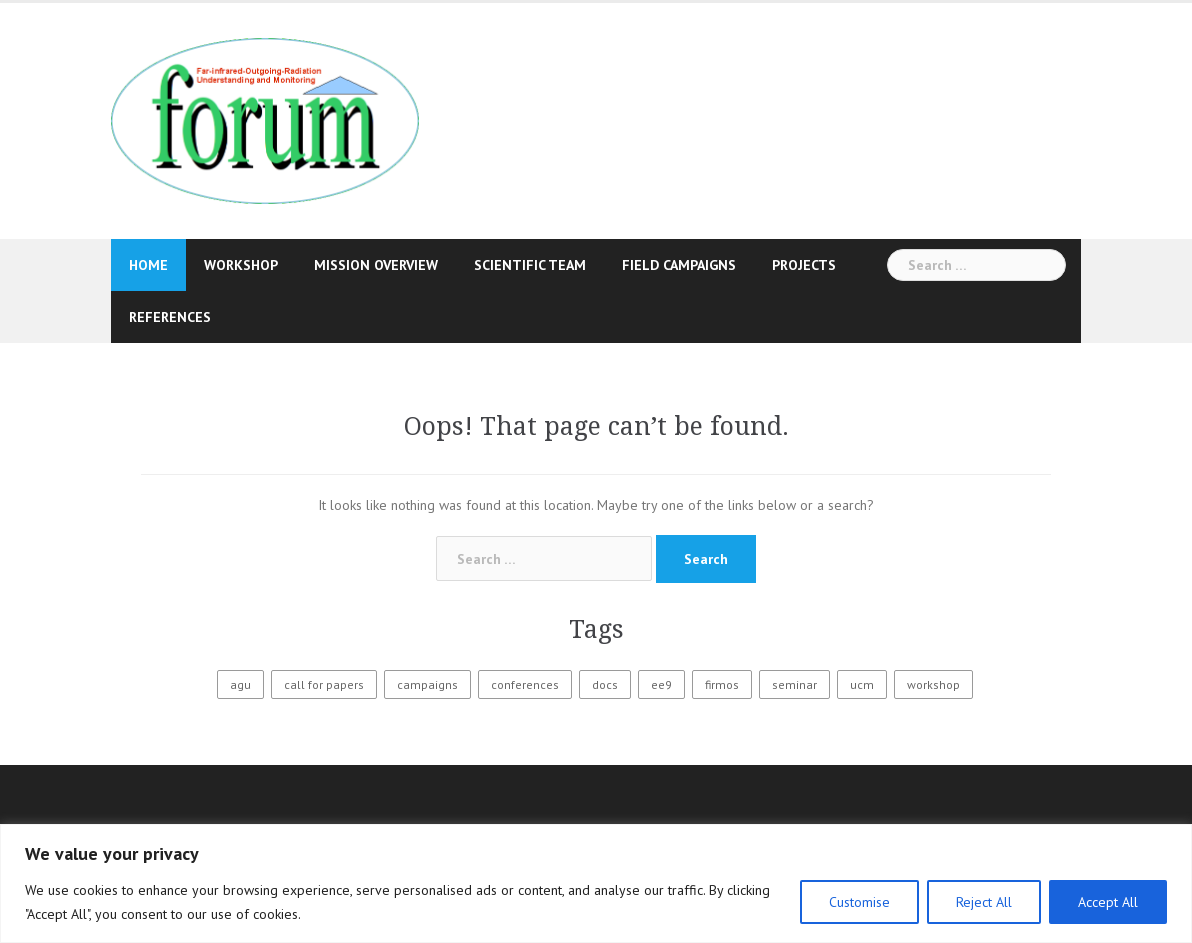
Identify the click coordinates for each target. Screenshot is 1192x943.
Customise (859, 902)
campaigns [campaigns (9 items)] (427, 684)
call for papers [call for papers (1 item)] (324, 684)
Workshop (241, 265)
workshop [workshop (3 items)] (933, 684)
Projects (804, 265)
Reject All (984, 902)
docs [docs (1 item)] (605, 684)
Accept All (1108, 902)
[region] (596, 883)
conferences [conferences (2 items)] (525, 684)
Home (148, 265)
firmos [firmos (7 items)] (722, 684)
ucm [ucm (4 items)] (862, 684)
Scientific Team (530, 265)
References (170, 317)
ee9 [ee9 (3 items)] (661, 684)
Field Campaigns (679, 265)
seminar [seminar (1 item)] (794, 684)
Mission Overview (376, 265)
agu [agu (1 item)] (240, 684)
